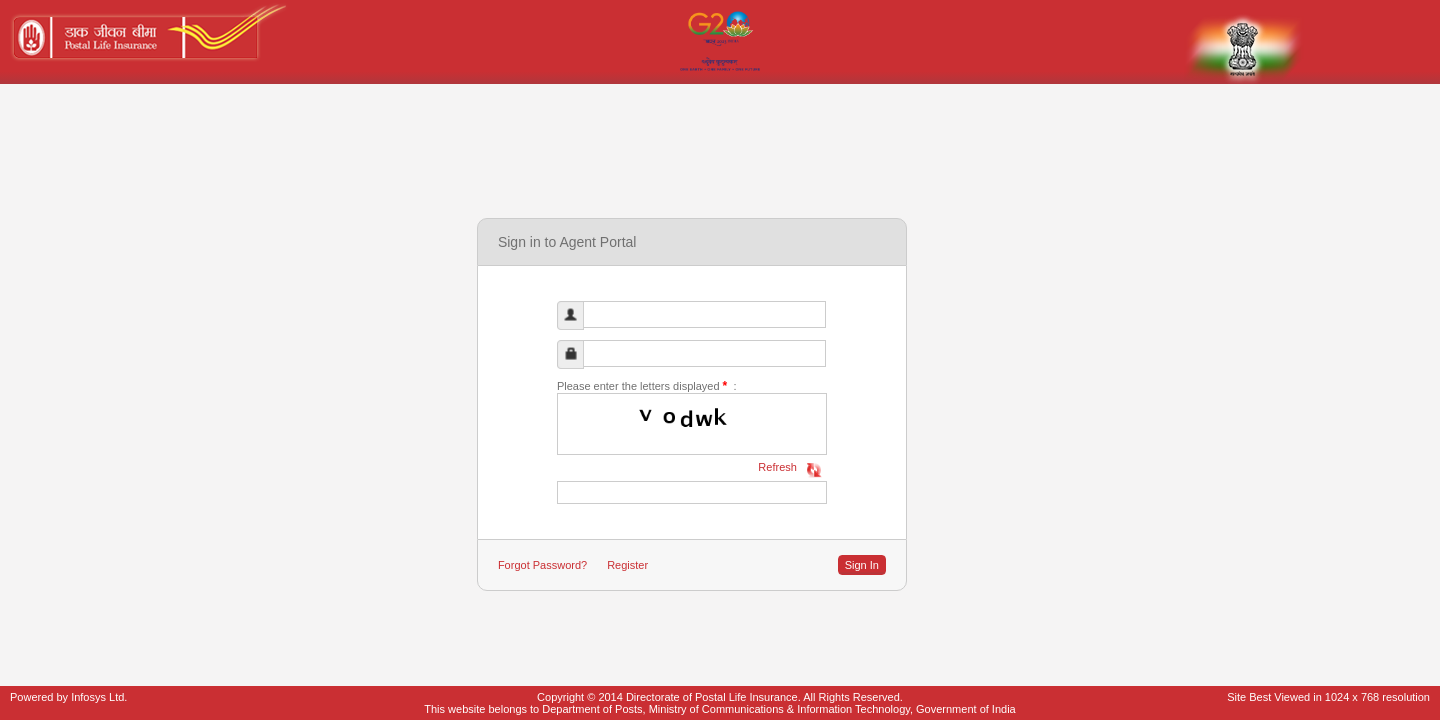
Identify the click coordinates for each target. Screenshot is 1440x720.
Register (627, 565)
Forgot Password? (542, 565)
